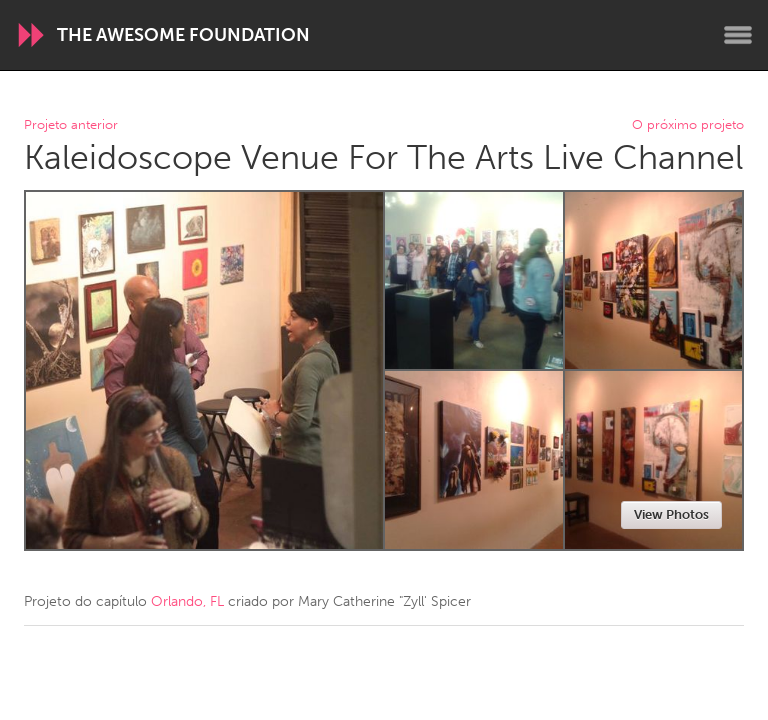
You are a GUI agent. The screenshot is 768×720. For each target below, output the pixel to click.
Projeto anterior (71, 125)
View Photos (671, 514)
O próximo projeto (688, 125)
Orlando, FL (187, 601)
